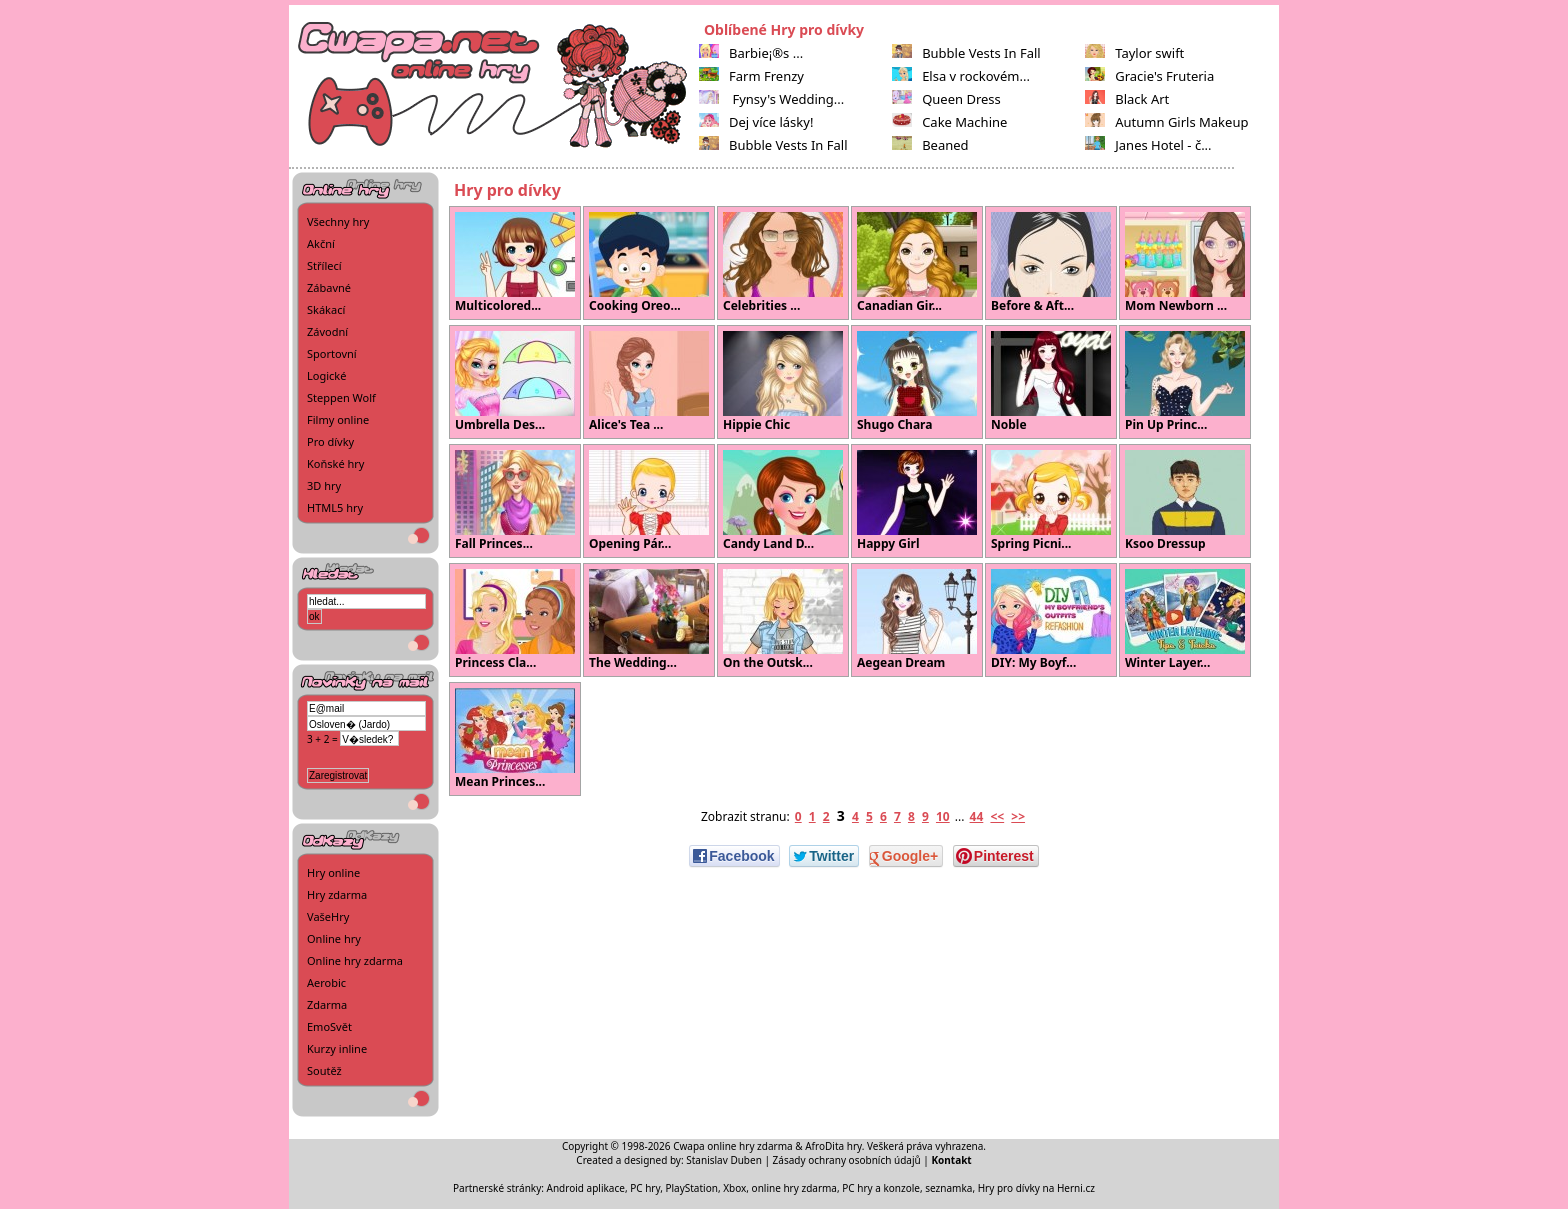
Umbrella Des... (515, 382)
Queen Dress (946, 99)
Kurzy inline (337, 1048)
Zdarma (327, 1004)
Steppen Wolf (341, 397)
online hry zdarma (794, 1188)
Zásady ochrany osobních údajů (847, 1160)
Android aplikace (586, 1188)
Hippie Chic (783, 382)
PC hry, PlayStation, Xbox (688, 1188)
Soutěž (324, 1070)
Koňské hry (335, 463)
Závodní (327, 331)
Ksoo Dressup (1185, 501)
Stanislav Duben (724, 1160)
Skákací (326, 309)
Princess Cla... (515, 620)
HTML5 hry (335, 507)
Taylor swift (1134, 53)
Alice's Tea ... (649, 382)
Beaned (930, 145)
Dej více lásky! (756, 122)
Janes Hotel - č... (1148, 145)
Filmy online (338, 419)
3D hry (324, 485)
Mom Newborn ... (1185, 263)
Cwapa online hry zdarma (733, 1146)
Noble (1051, 382)
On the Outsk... (783, 620)
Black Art (1127, 99)
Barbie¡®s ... (751, 53)
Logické (326, 375)
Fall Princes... (515, 501)
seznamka (948, 1188)
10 (943, 816)
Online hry (334, 938)
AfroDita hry (833, 1146)
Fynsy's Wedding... (771, 99)
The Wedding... (649, 620)
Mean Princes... (515, 739)
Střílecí (324, 265)
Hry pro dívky (507, 190)
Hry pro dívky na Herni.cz (1036, 1188)
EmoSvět (329, 1026)
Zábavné (329, 287)
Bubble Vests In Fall (773, 145)
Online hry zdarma (355, 960)
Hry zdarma (337, 894)
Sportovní (332, 353)
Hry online (333, 872)
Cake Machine (949, 122)
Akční (321, 243)
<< (997, 816)
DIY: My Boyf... (1051, 620)
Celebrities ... (783, 263)
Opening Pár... (649, 501)
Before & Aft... (1051, 263)
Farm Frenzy (751, 76)
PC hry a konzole (881, 1188)
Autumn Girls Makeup (1166, 122)
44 (977, 816)
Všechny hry (338, 221)
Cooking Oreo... (649, 263)
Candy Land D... (783, 501)
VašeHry (328, 916)
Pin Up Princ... (1185, 382)
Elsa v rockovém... (961, 76)
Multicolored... (515, 263)
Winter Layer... (1185, 620)
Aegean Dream (917, 620)
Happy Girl (917, 501)
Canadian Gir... (917, 263)
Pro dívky (330, 441)
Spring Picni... (1051, 501)
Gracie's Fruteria (1149, 76)
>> (1018, 816)
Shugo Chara (917, 382)
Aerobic (326, 982)
